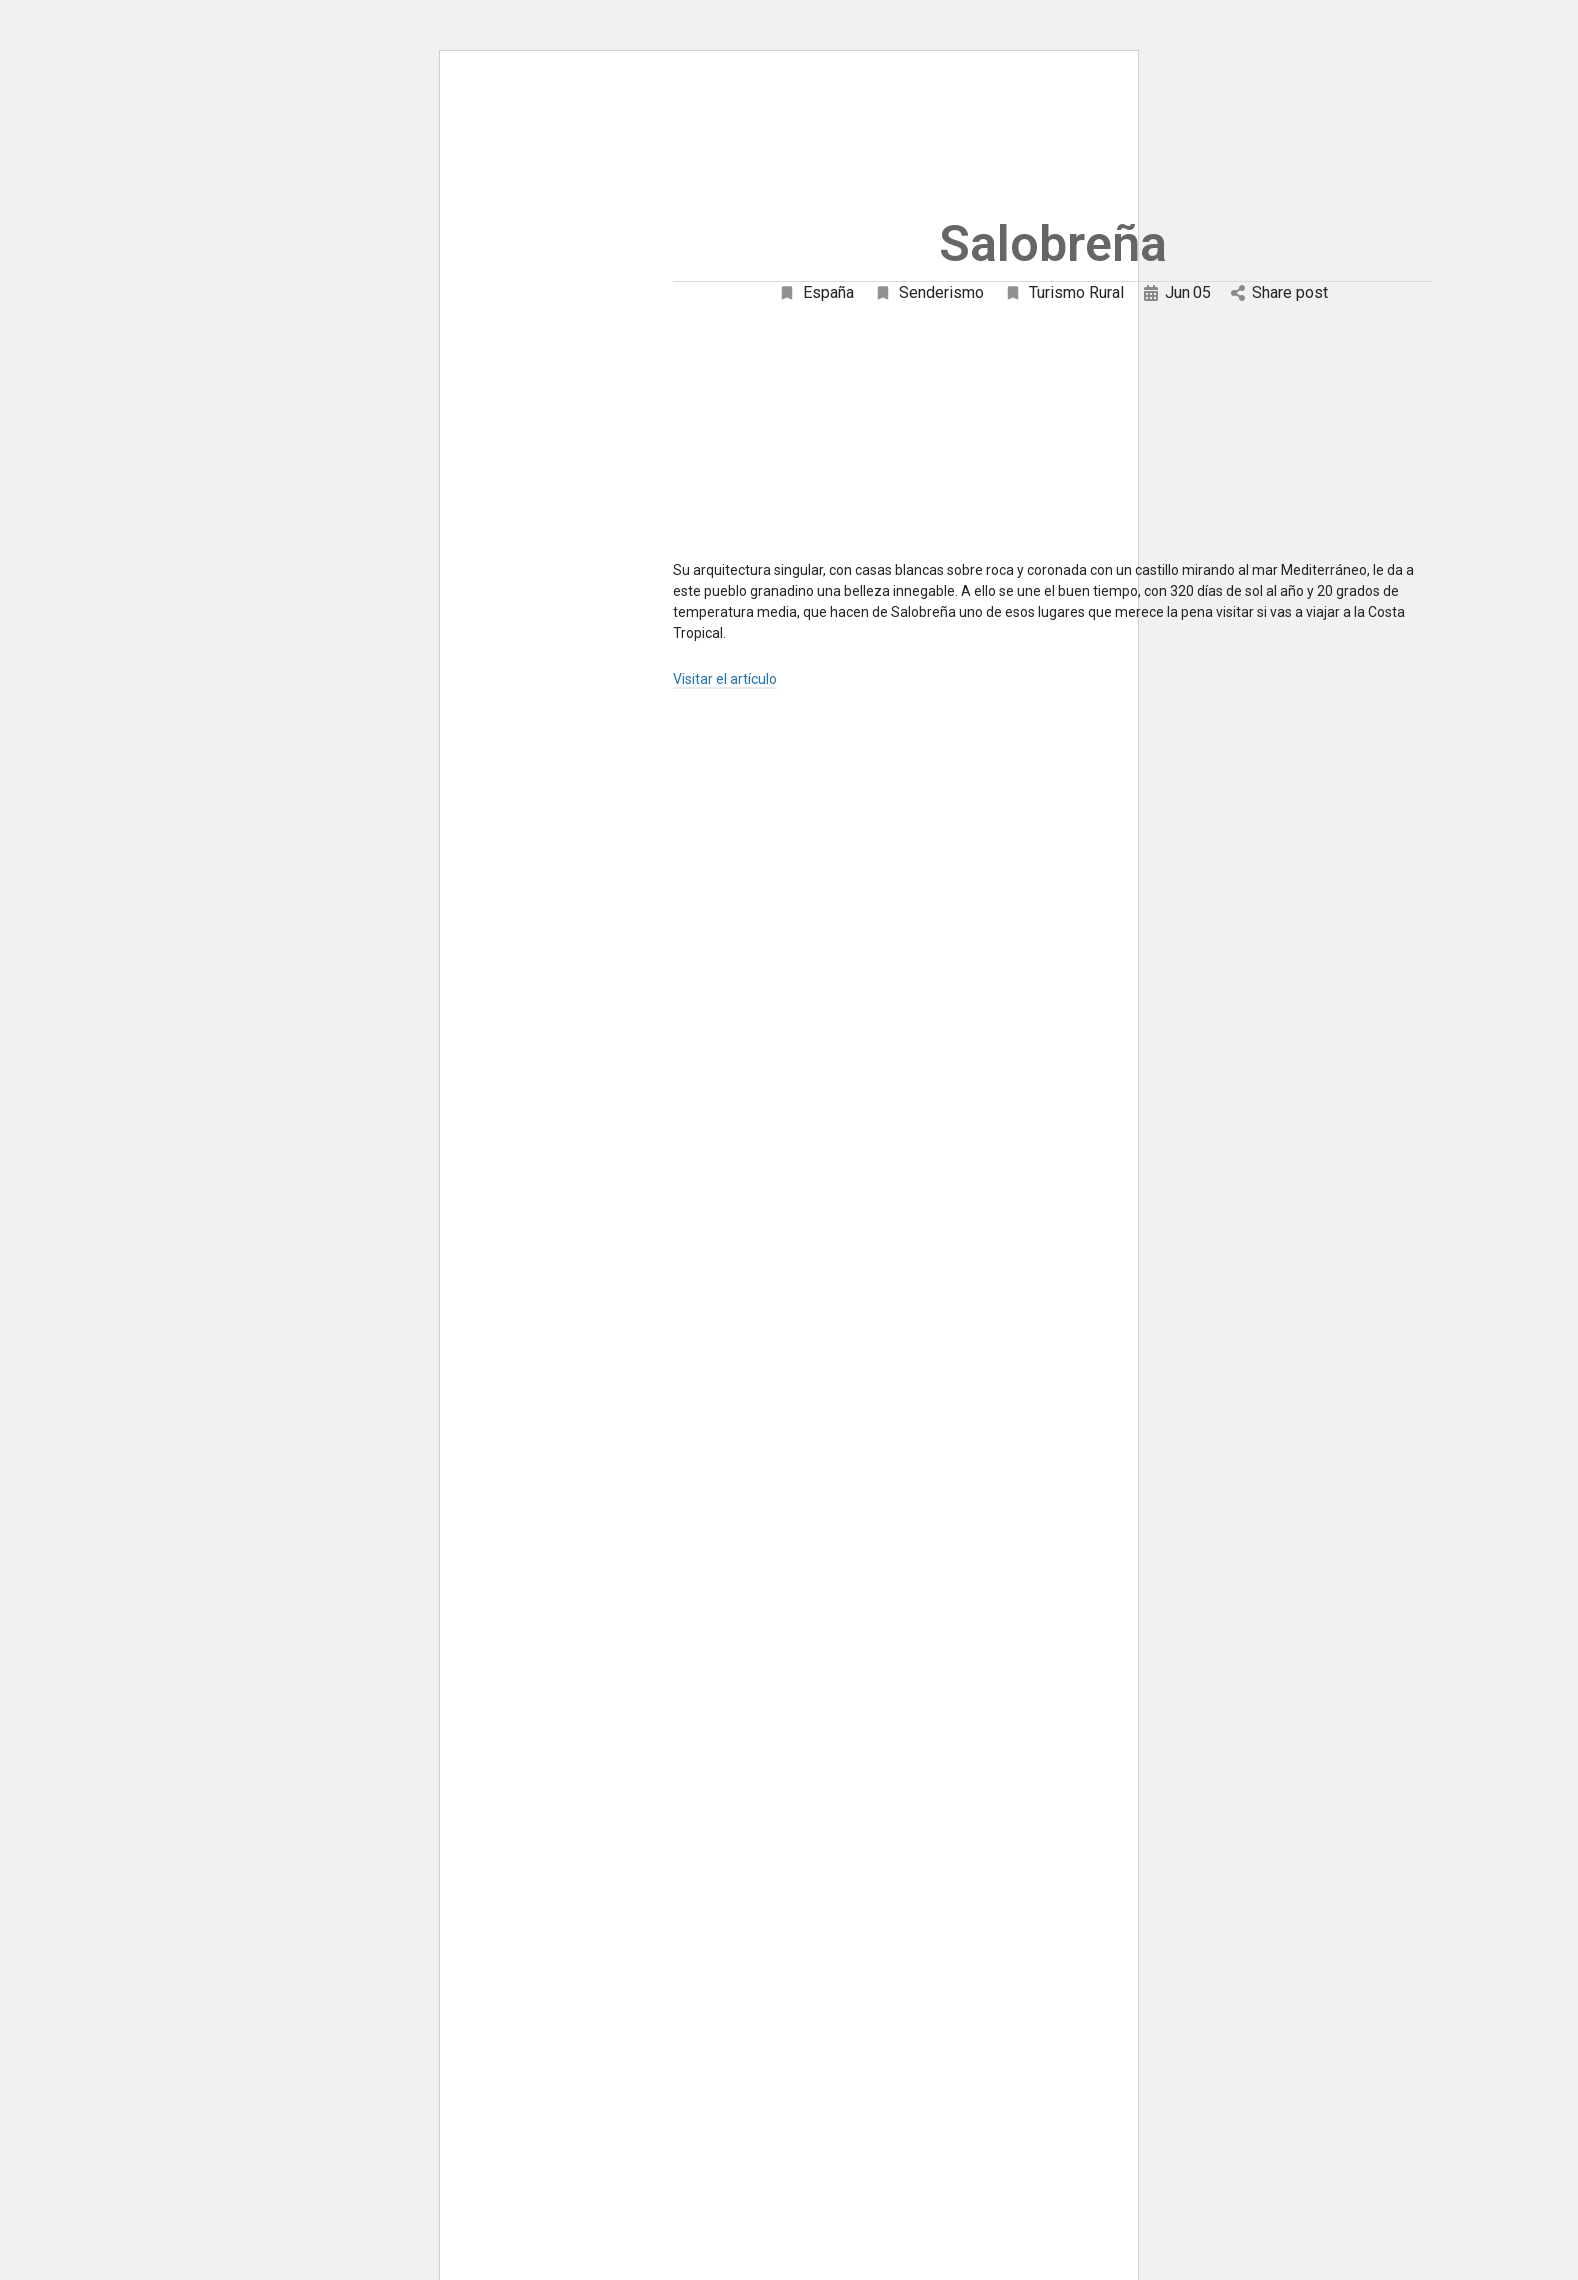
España (816, 292)
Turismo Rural (1064, 292)
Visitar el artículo (725, 679)
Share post (1279, 292)
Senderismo (929, 292)
